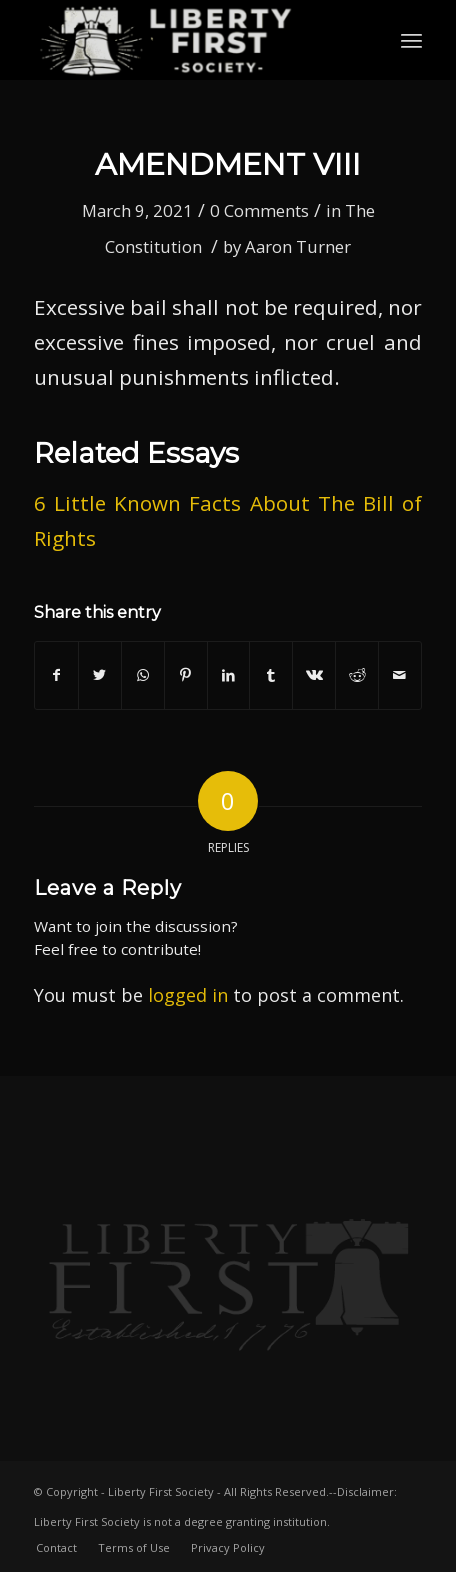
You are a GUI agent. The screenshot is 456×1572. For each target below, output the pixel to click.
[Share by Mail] (400, 675)
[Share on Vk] (314, 675)
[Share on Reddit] (357, 675)
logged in (188, 995)
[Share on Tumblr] (271, 675)
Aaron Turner (298, 246)
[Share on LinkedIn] (229, 675)
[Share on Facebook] (56, 675)
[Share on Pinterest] (186, 675)
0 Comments (259, 210)
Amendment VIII (228, 164)
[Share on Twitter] (100, 675)
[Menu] (411, 40)
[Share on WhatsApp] (143, 675)
